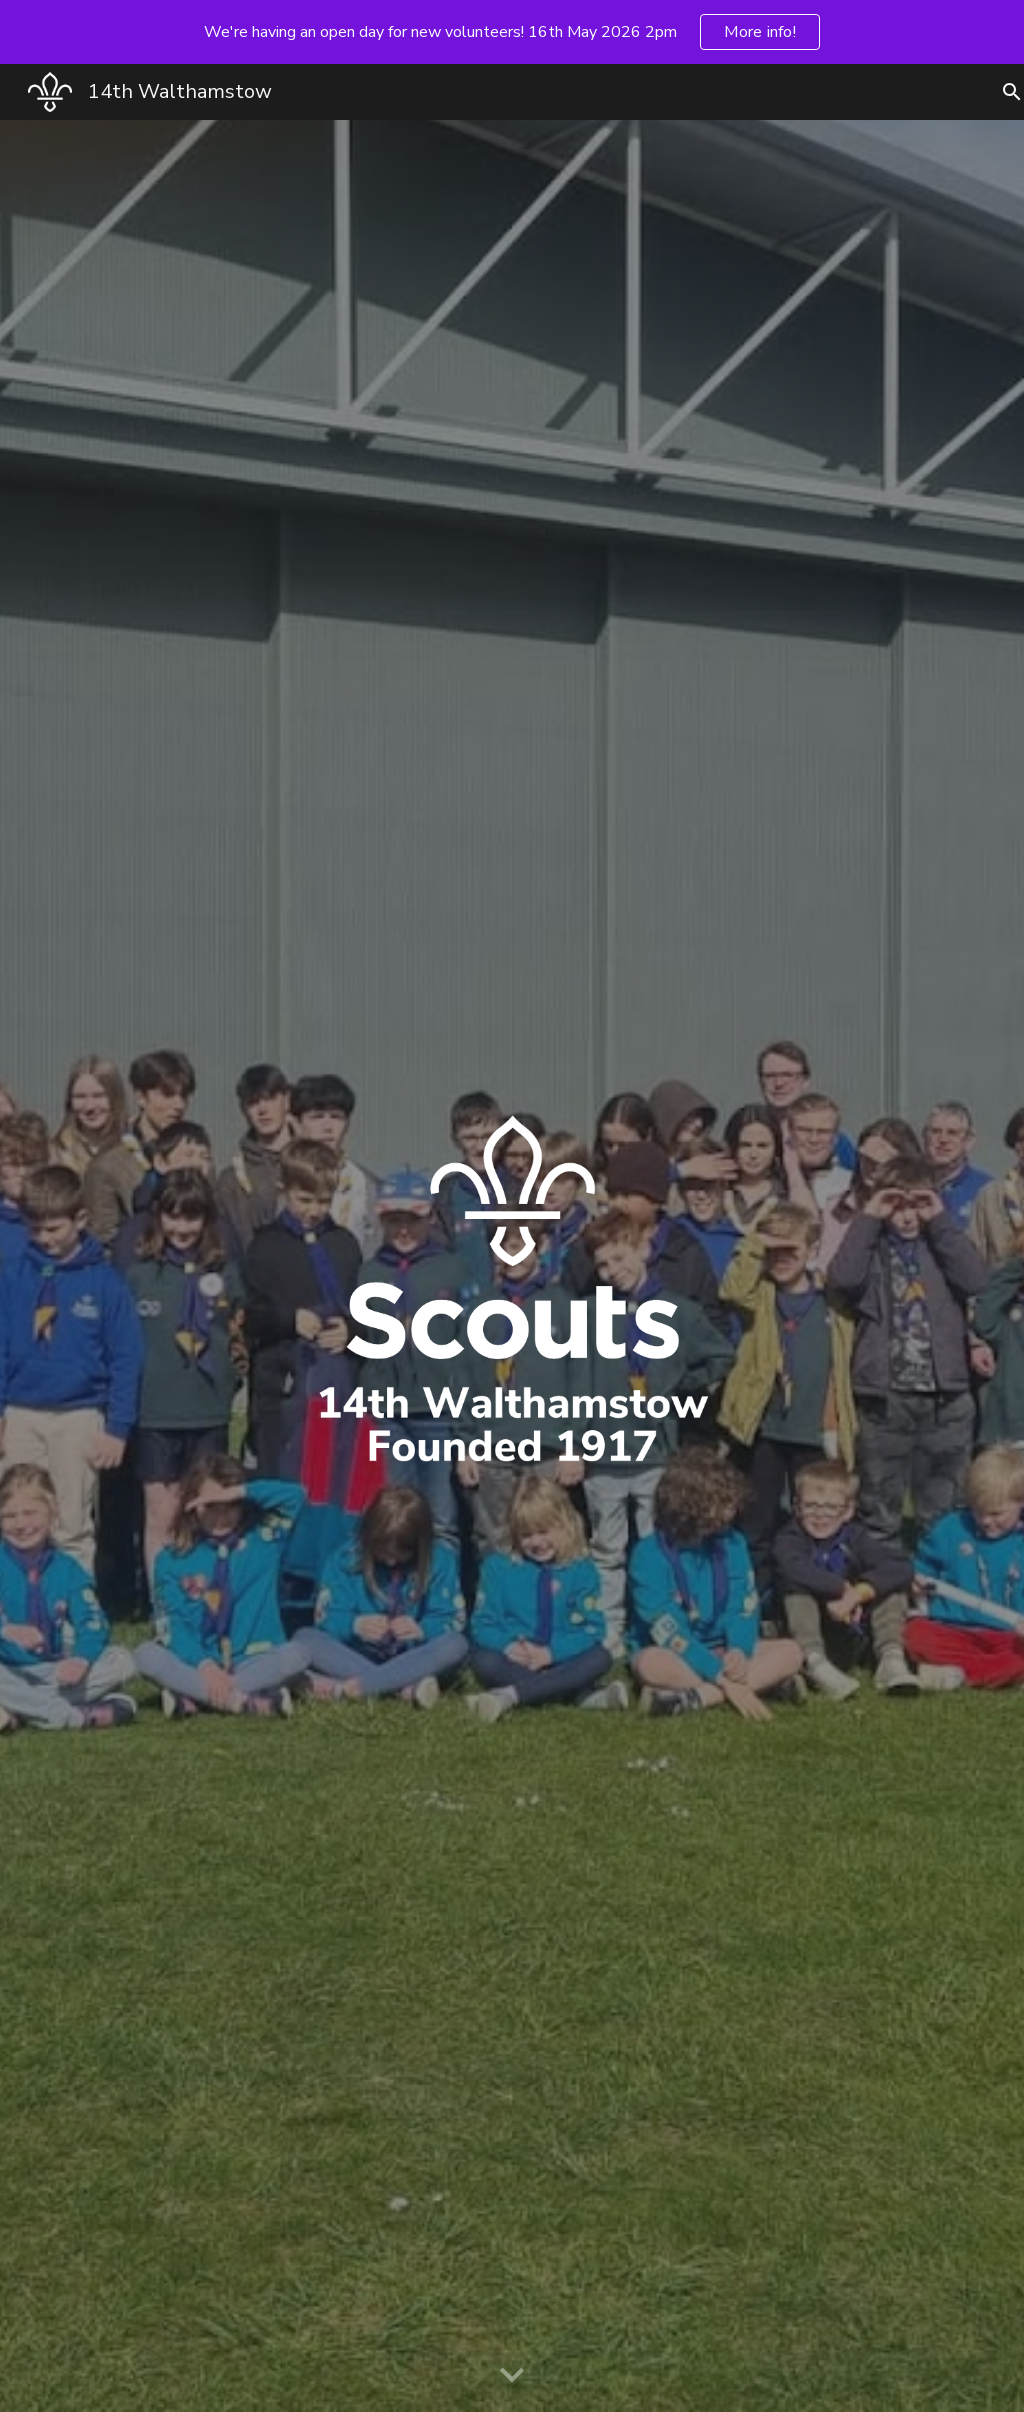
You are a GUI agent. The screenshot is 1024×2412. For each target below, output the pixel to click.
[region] (512, 32)
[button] (512, 2376)
